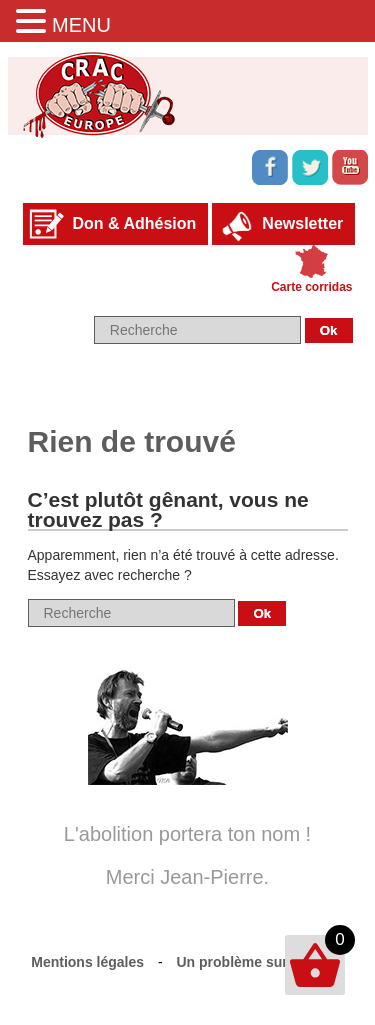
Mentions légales (87, 962)
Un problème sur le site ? (260, 962)
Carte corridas (311, 287)
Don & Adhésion (135, 223)
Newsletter (302, 223)
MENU (81, 25)
